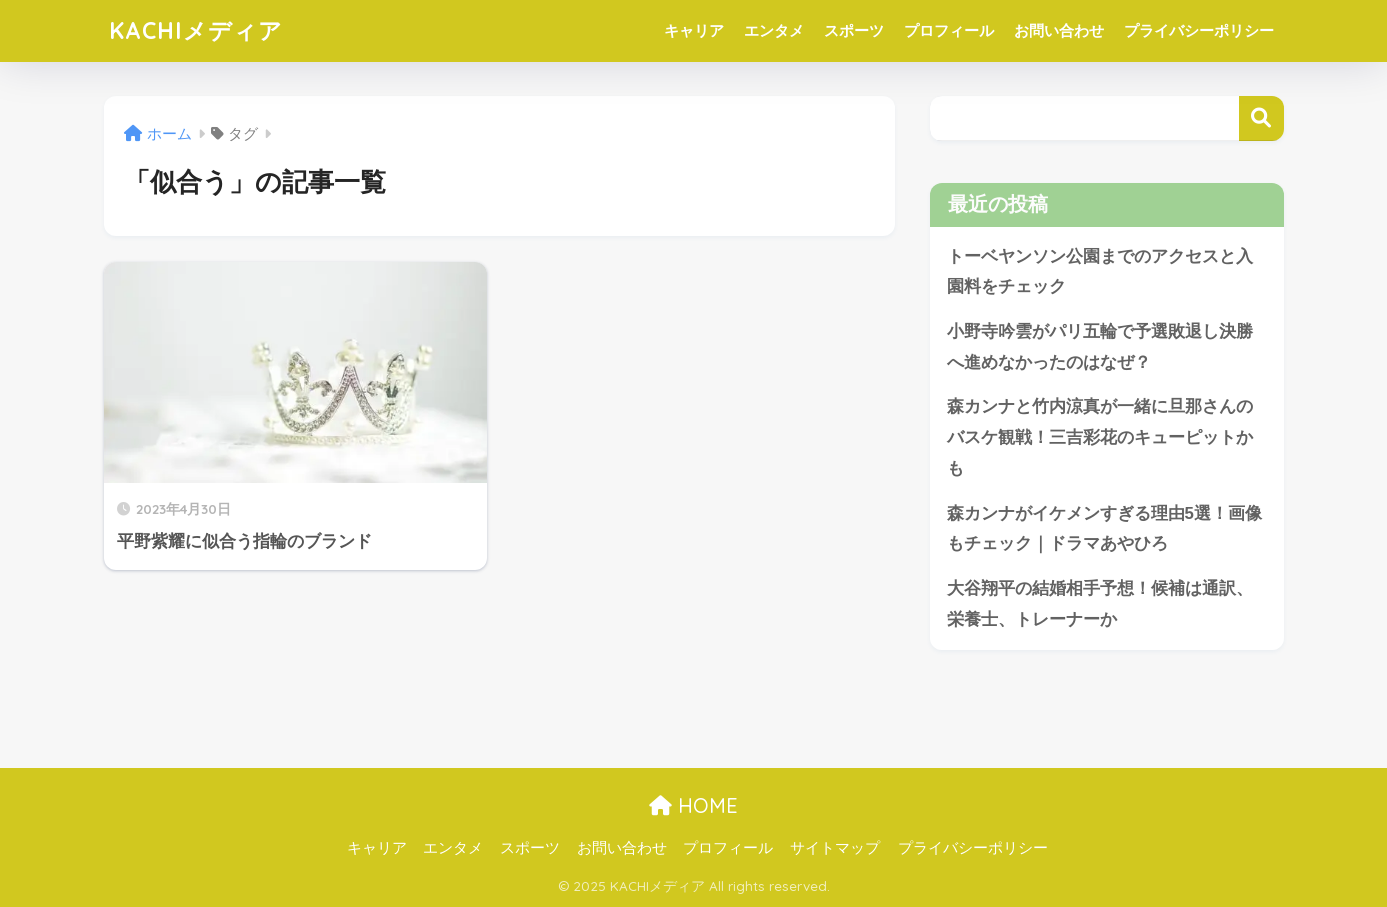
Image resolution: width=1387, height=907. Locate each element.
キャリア (694, 30)
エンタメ (774, 30)
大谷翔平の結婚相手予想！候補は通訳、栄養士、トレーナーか (1100, 604)
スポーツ (854, 30)
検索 (1261, 118)
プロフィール (949, 30)
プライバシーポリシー (1199, 30)
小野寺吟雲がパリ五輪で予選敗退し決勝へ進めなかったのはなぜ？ (1100, 347)
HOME (693, 805)
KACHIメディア (196, 30)
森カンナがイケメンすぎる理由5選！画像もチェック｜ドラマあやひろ (1104, 529)
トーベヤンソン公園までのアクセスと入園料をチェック (1100, 272)
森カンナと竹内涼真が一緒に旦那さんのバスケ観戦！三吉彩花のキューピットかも (1100, 437)
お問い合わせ (1059, 30)
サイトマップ (835, 848)
